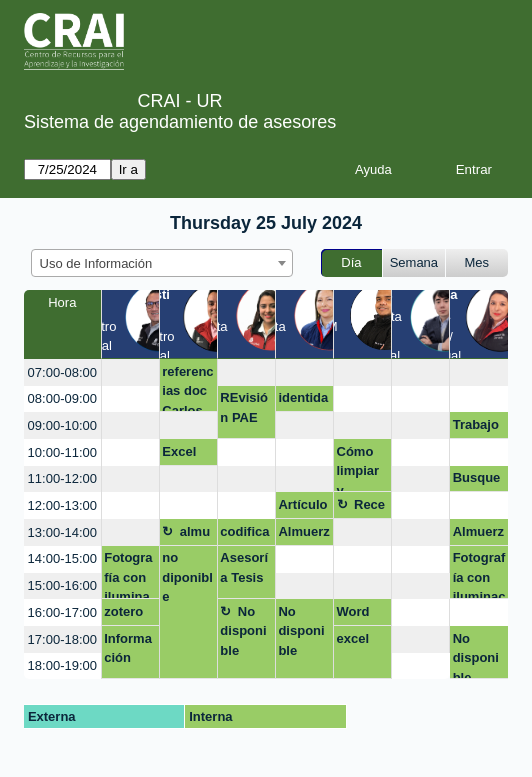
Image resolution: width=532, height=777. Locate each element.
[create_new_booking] (130, 372)
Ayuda (373, 169)
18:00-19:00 (62, 665)
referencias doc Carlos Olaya (187, 388)
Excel (179, 451)
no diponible (187, 577)
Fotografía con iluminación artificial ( (129, 574)
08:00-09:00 (62, 398)
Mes (477, 262)
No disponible (243, 631)
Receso (361, 508)
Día (351, 262)
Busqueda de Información (477, 481)
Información (128, 648)
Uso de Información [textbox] (96, 263)
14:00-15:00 (62, 558)
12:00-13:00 (62, 505)
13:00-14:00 (62, 532)
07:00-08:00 (62, 372)
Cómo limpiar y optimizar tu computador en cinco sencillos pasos (361, 468)
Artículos (302, 508)
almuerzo (186, 535)
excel (353, 638)
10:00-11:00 (62, 452)
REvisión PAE (244, 407)
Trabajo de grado (476, 428)
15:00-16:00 (62, 585)
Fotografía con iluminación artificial (479, 574)
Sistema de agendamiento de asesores (180, 122)
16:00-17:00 (62, 612)
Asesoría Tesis (244, 567)
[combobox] (162, 263)
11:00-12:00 (62, 478)
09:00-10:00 (62, 425)
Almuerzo (303, 535)
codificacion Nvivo (244, 535)
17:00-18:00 (62, 639)
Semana (414, 262)
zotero (123, 611)
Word (353, 611)
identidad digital (303, 401)
